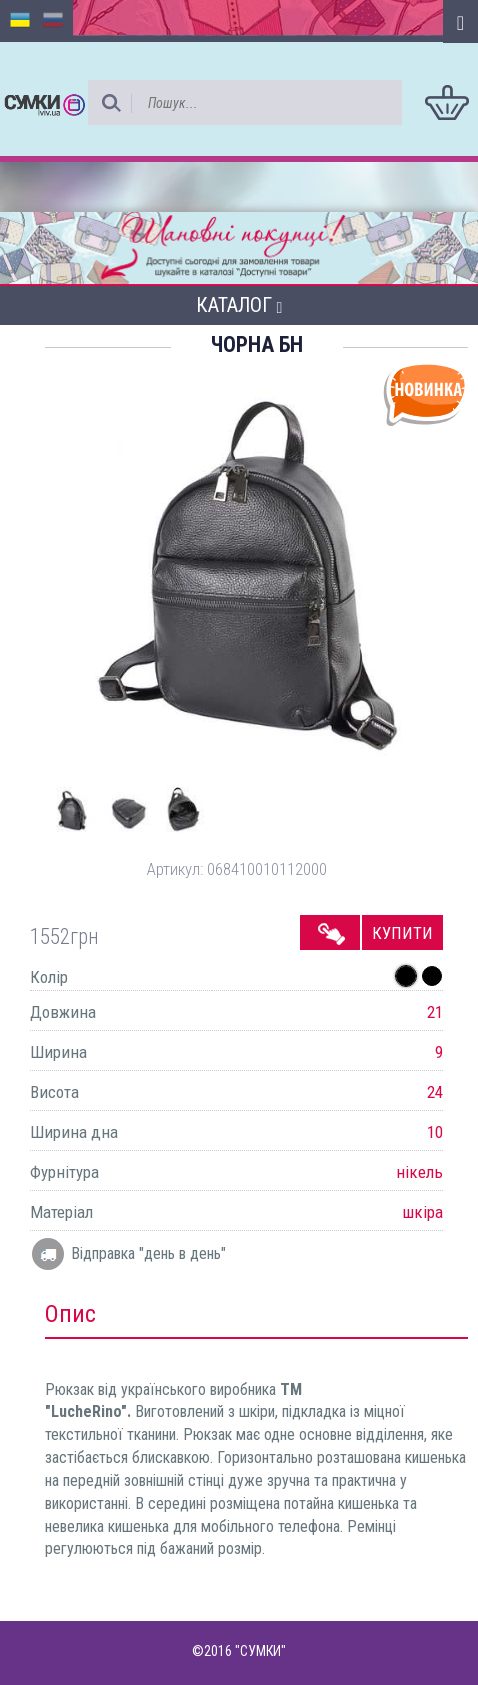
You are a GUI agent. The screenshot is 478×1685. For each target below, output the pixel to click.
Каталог (239, 305)
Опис (70, 1314)
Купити (402, 933)
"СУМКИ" (260, 1651)
